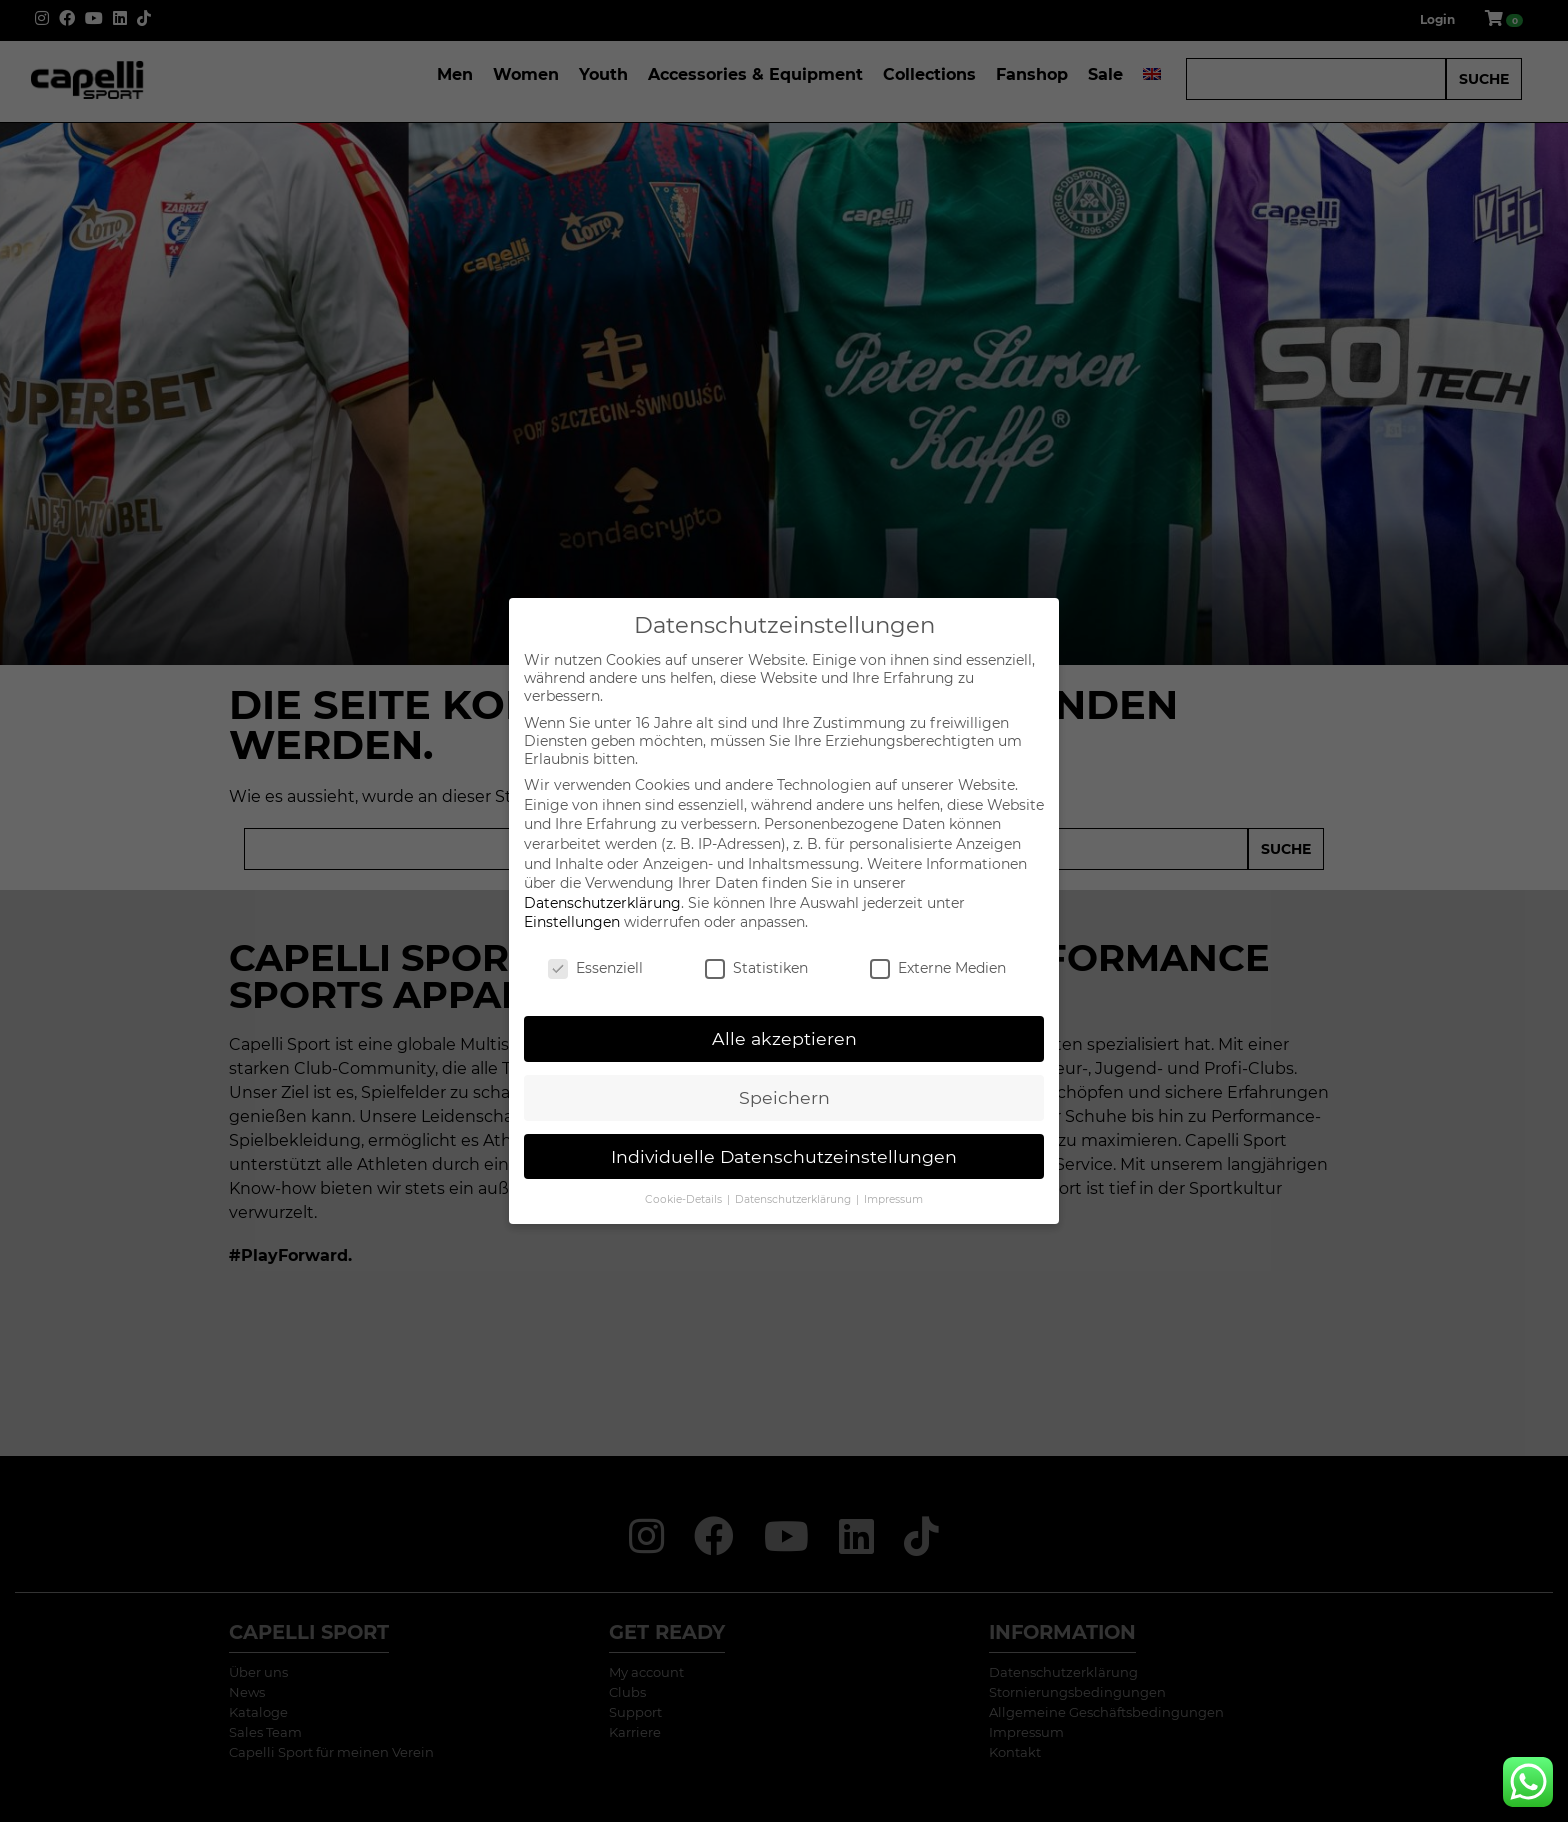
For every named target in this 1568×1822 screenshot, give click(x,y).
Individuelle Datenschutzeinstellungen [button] (784, 1156)
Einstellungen (572, 922)
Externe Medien (938, 968)
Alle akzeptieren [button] (784, 1038)
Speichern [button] (784, 1097)
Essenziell (595, 968)
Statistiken (756, 968)
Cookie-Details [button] (685, 1199)
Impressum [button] (893, 1199)
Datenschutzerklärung (602, 903)
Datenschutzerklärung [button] (794, 1199)
